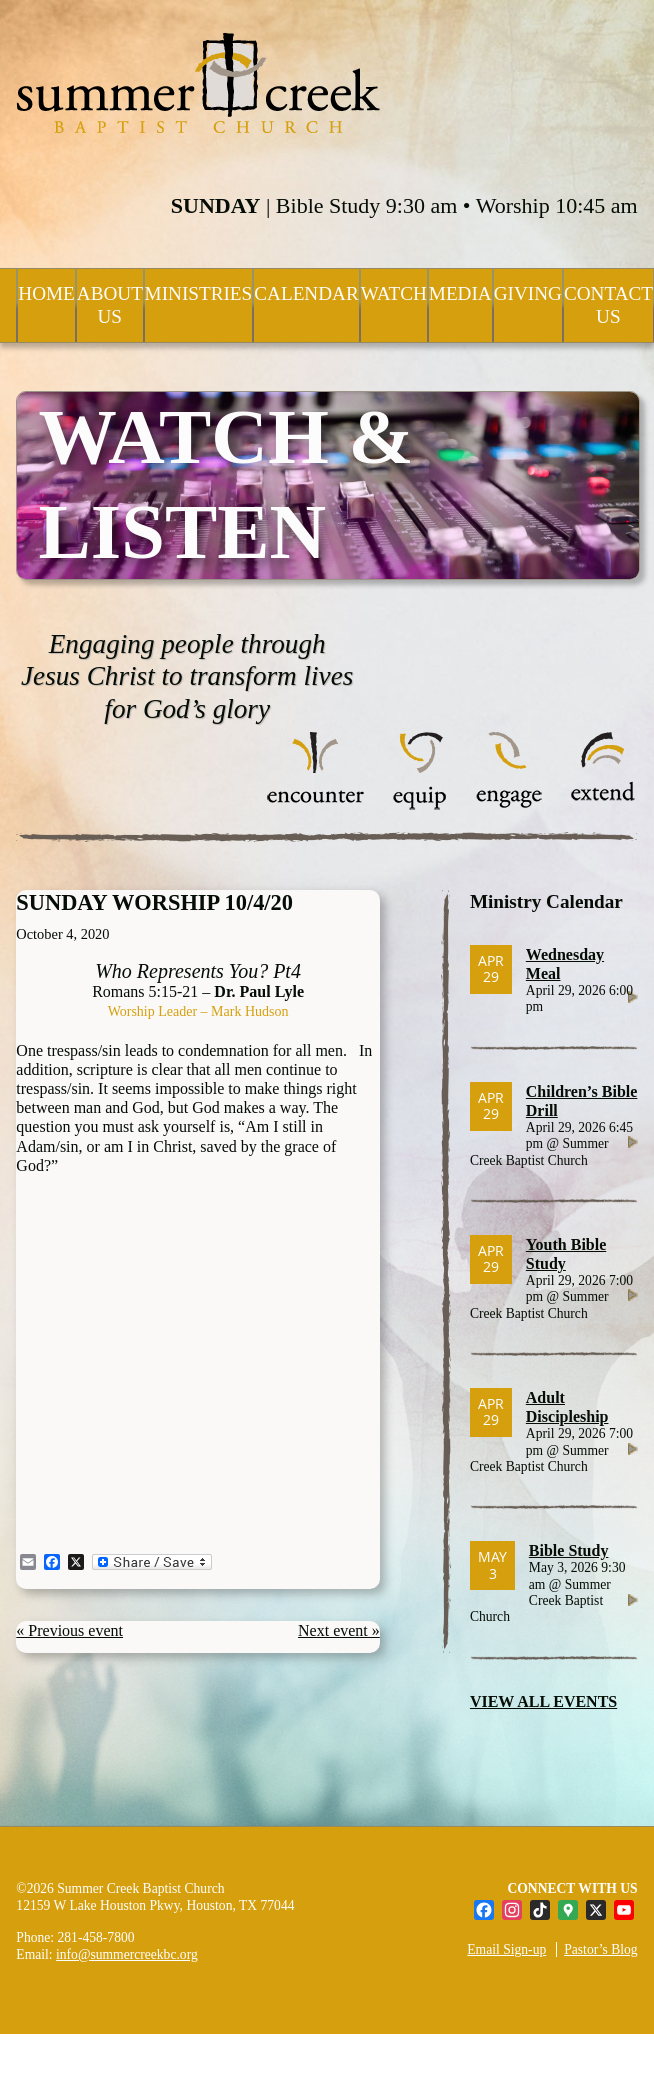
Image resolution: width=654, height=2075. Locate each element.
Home (46, 293)
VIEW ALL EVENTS (543, 1701)
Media (460, 293)
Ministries (199, 293)
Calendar (306, 293)
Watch (394, 293)
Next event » (339, 1630)
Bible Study (569, 1550)
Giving (528, 293)
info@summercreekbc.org (127, 1954)
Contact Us (608, 305)
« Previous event (69, 1630)
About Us (110, 305)
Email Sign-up (506, 1949)
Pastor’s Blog (600, 1949)
